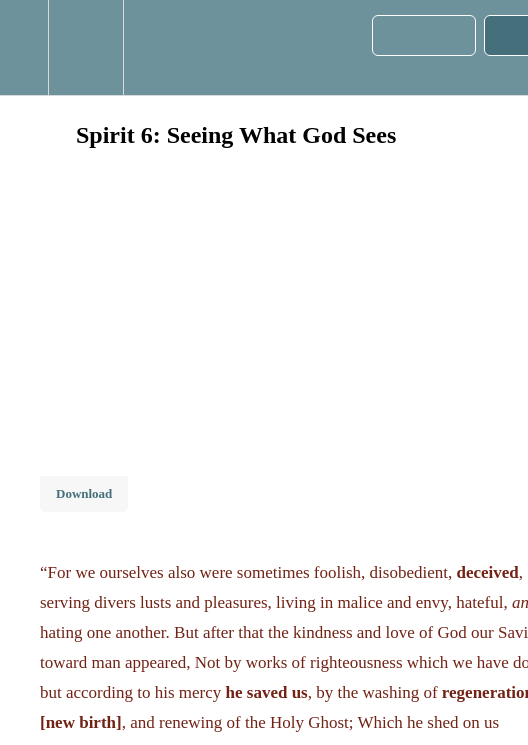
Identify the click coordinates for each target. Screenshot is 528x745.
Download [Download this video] (84, 493)
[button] (24, 47)
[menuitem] (85, 47)
